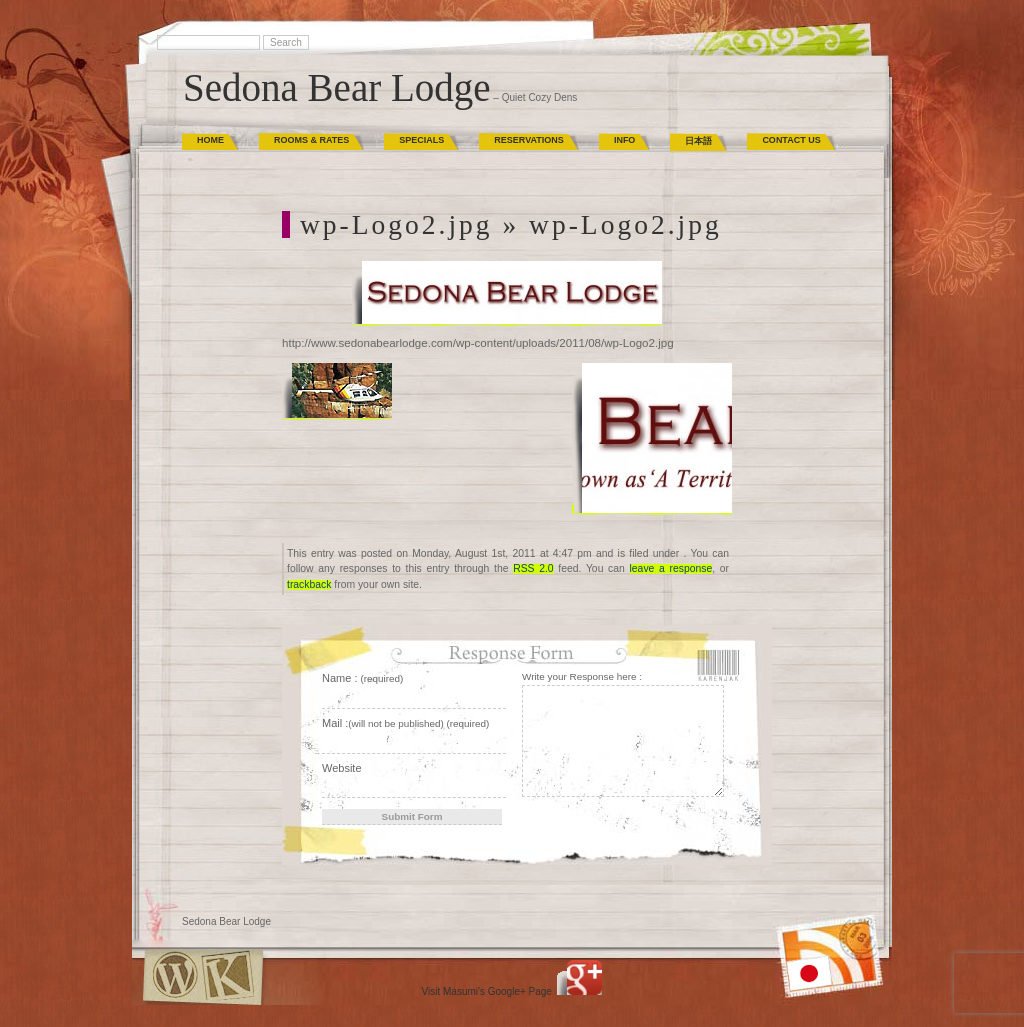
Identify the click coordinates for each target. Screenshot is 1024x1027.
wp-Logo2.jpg (396, 224)
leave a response (671, 568)
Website (342, 768)
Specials (421, 140)
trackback (309, 584)
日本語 (698, 141)
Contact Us (791, 140)
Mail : (405, 723)
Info (625, 140)
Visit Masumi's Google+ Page (487, 991)
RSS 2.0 (533, 568)
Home (210, 140)
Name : (362, 678)
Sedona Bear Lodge (337, 87)
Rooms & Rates (311, 140)
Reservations (529, 140)
